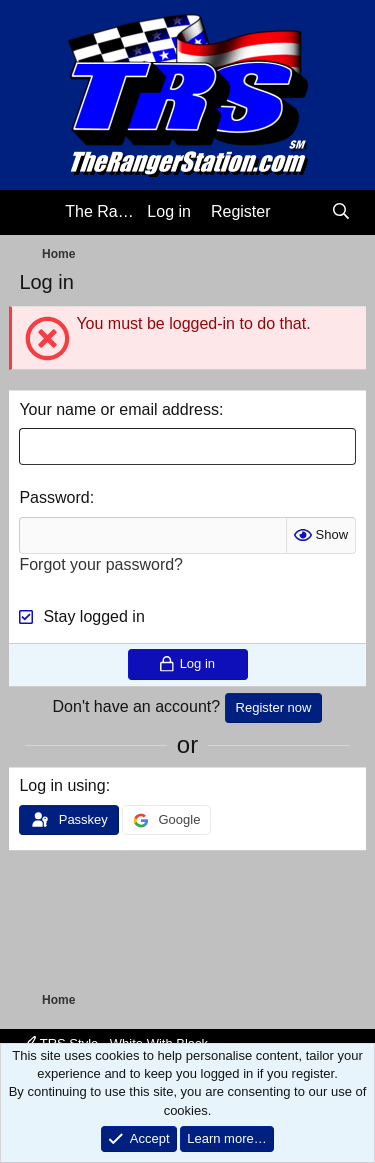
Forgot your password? (101, 564)
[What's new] (301, 212)
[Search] (341, 212)
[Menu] (36, 213)
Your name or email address (119, 409)
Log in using (62, 785)
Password (54, 497)
